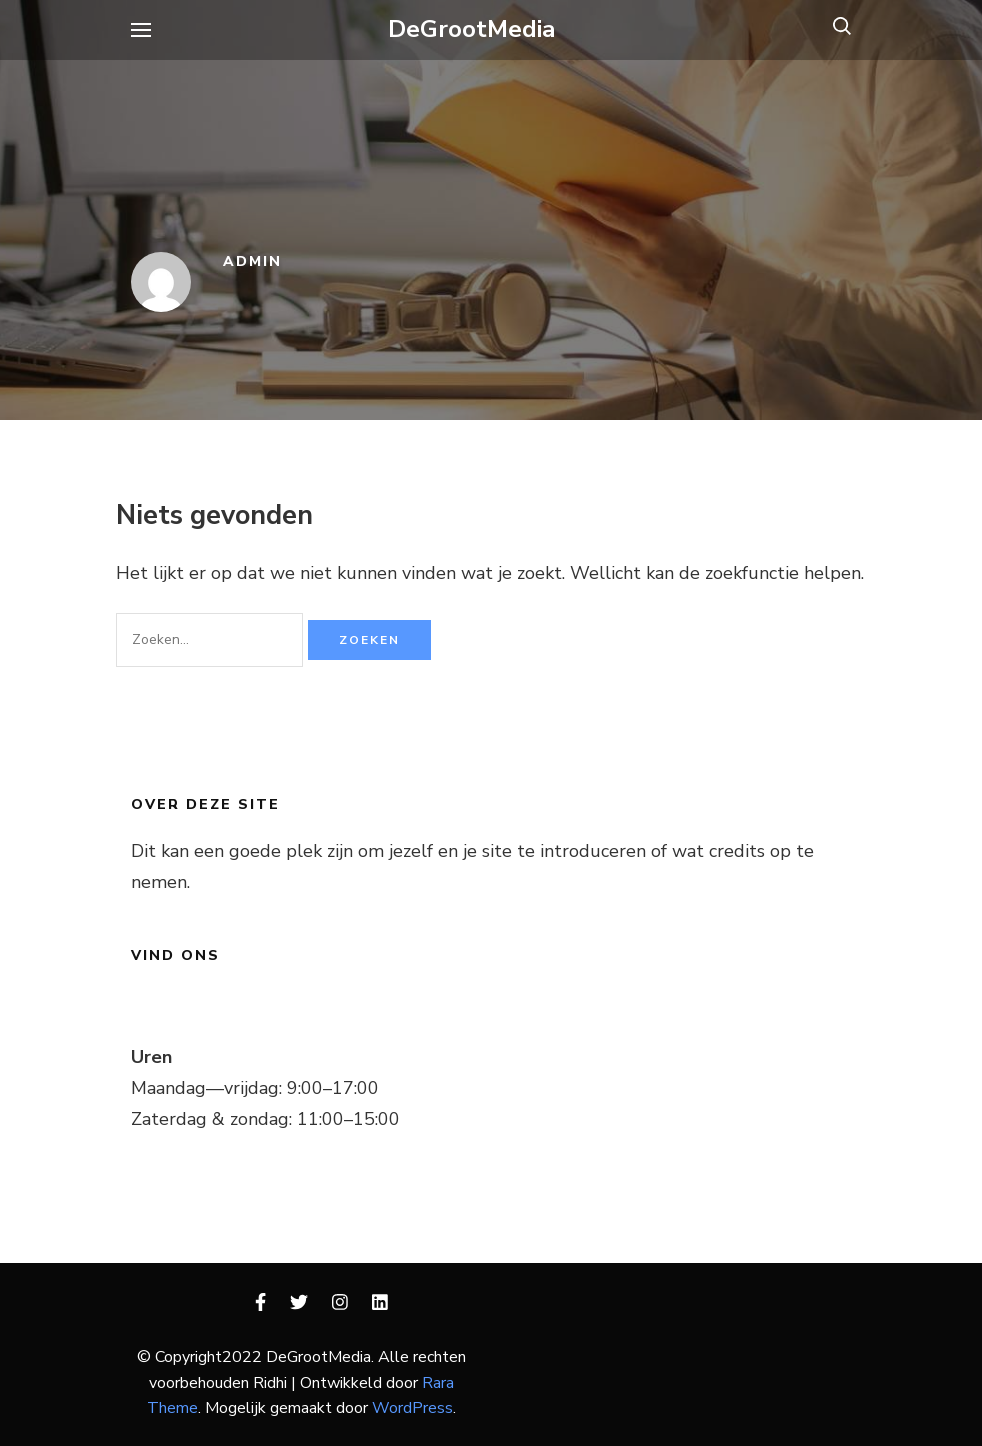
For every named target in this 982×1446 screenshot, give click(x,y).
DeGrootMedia (472, 29)
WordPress (412, 1408)
